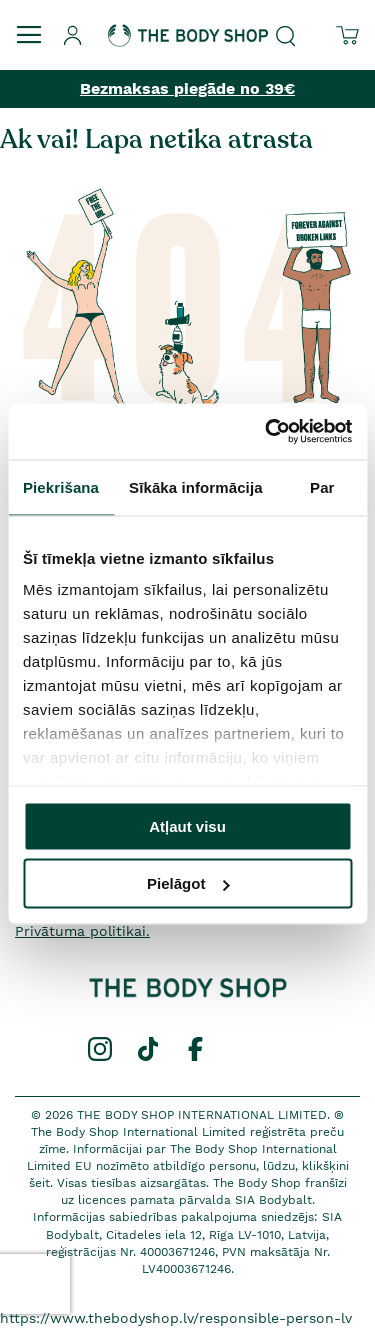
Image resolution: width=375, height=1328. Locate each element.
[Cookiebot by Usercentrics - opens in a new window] (267, 432)
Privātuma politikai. (82, 931)
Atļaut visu (187, 825)
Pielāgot (188, 883)
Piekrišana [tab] (61, 486)
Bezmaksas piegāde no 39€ (187, 88)
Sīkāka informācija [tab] (196, 486)
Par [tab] (322, 486)
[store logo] (188, 23)
